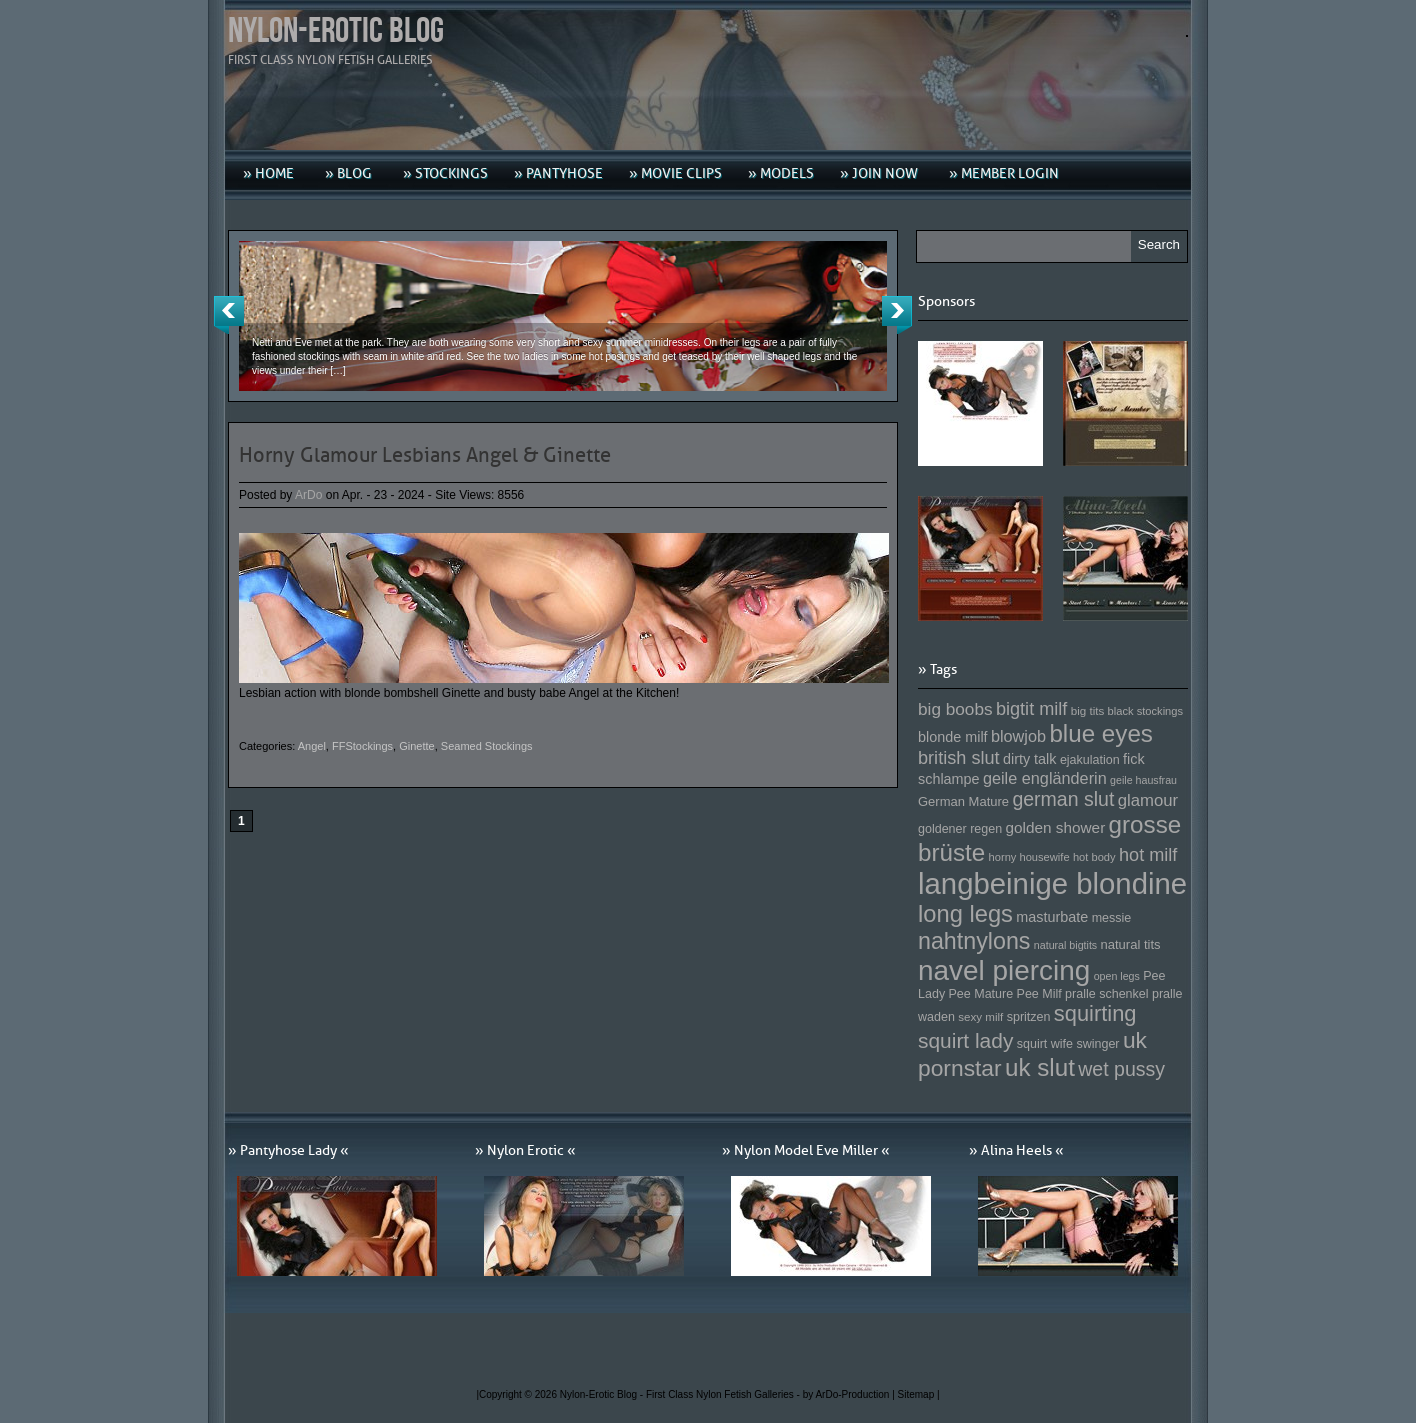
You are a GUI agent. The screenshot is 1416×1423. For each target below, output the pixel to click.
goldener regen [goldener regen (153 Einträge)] (960, 829)
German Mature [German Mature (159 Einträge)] (963, 801)
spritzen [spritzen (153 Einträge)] (1029, 1017)
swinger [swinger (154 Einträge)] (1097, 1044)
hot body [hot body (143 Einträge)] (1094, 857)
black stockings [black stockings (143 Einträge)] (1145, 711)
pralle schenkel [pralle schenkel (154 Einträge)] (1107, 994)
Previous (229, 315)
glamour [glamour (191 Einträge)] (1148, 800)
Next (897, 315)
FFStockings (362, 746)
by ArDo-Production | (850, 1394)
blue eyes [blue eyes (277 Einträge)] (1101, 733)
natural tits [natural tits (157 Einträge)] (1131, 944)
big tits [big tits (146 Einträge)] (1088, 710)
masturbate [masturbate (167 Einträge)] (1052, 917)
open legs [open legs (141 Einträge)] (1117, 976)
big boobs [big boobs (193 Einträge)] (955, 709)
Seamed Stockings (487, 746)
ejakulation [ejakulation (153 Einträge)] (1090, 760)
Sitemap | (919, 1394)
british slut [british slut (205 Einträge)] (959, 758)
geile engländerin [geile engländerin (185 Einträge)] (1045, 778)
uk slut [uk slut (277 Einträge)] (1040, 1067)
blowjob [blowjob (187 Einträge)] (1018, 736)
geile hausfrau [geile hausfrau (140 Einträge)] (1143, 780)
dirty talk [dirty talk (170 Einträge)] (1030, 759)
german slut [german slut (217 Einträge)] (1063, 799)
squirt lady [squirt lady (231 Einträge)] (965, 1040)
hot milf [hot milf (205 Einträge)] (1148, 855)
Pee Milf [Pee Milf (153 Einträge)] (1039, 994)
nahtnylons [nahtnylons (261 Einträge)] (974, 941)
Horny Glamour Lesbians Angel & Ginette (425, 455)
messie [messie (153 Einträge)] (1112, 918)
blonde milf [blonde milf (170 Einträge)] (953, 737)
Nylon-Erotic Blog (336, 31)
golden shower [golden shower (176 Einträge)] (1056, 827)
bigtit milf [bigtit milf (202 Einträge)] (1032, 709)
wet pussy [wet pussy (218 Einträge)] (1121, 1069)
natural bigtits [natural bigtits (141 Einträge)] (1065, 945)
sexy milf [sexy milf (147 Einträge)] (980, 1016)
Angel (312, 746)
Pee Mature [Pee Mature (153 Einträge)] (980, 994)
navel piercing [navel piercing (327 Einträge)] (1004, 970)
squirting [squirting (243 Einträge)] (1095, 1013)
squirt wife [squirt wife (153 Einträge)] (1045, 1044)
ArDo (308, 495)
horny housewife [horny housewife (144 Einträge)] (1029, 857)
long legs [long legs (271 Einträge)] (965, 914)
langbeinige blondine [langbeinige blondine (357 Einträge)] (1052, 883)
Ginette (416, 746)
